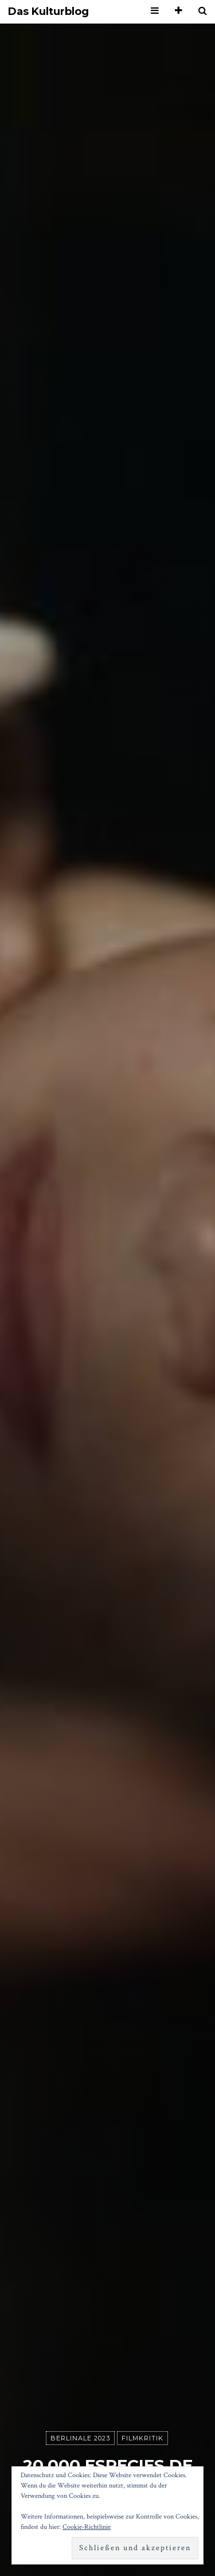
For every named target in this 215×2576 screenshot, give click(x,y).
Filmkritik (142, 2438)
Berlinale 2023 (80, 2438)
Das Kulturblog (48, 12)
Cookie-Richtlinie (86, 2527)
